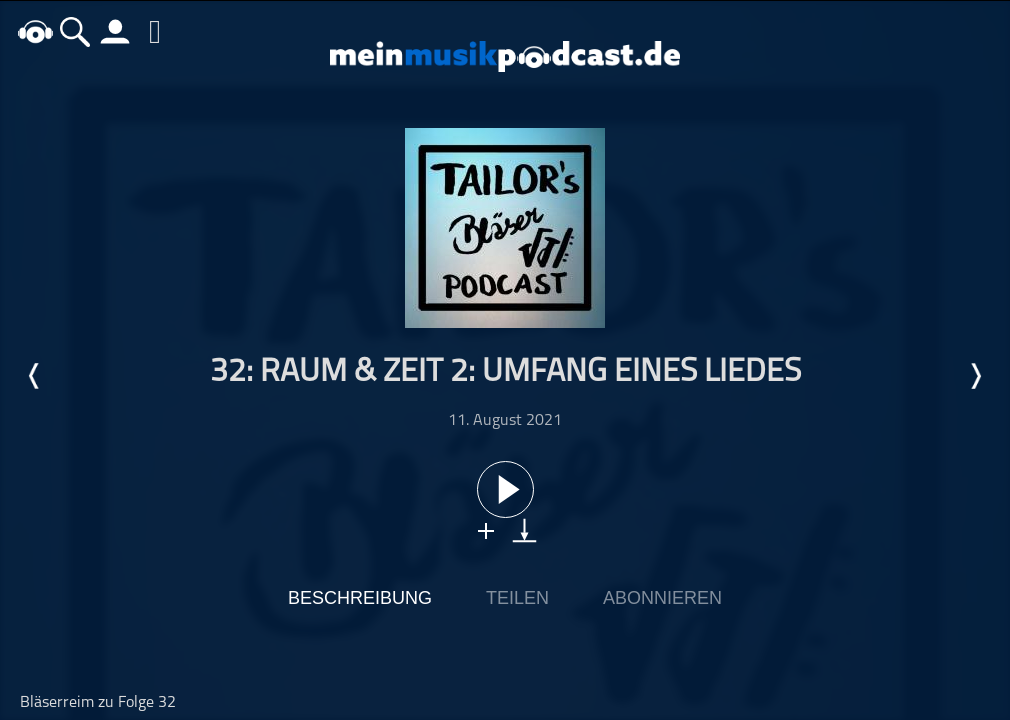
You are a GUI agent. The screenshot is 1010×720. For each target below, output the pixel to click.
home (35, 31)
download (524, 530)
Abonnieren (662, 598)
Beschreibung (360, 598)
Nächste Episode (975, 376)
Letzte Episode (35, 376)
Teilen (517, 598)
